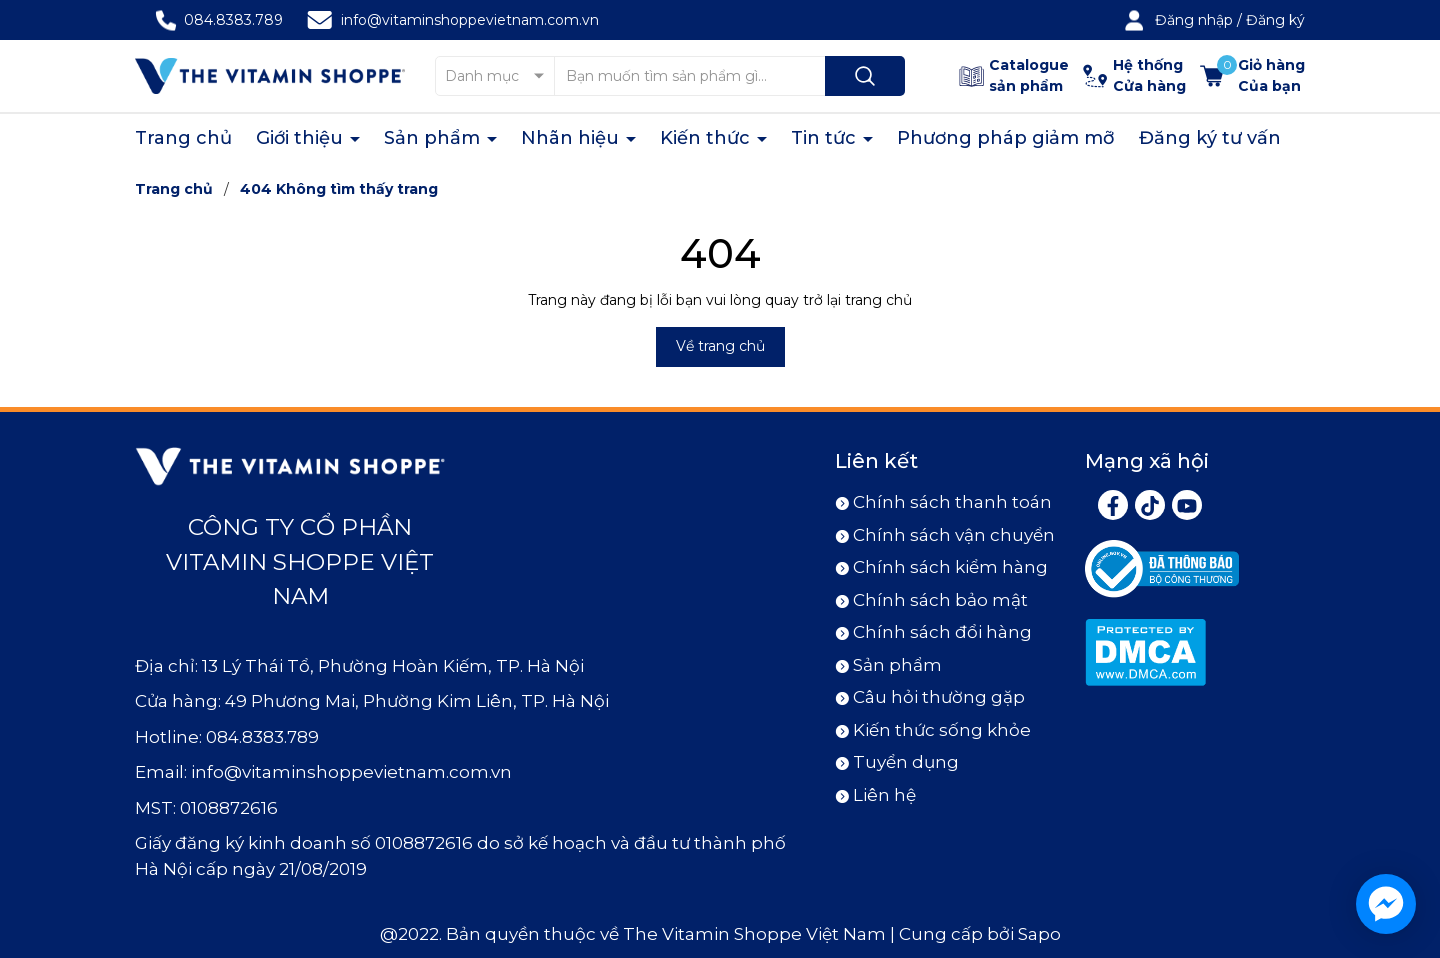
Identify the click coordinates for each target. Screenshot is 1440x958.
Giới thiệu (302, 138)
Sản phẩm (434, 138)
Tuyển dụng (906, 762)
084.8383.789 (233, 20)
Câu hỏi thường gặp (939, 697)
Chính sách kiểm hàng (950, 567)
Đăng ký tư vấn (1210, 138)
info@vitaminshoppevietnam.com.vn (470, 20)
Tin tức (826, 138)
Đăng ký (1275, 20)
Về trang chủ (720, 346)
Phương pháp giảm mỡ (1006, 138)
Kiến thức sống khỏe (942, 730)
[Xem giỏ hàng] (1252, 76)
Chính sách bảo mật (940, 600)
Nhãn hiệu (572, 138)
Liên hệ (884, 795)
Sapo (1039, 934)
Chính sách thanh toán (952, 502)
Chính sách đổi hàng (942, 632)
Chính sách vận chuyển (954, 535)
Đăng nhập (1194, 20)
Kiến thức (707, 138)
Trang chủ (183, 138)
